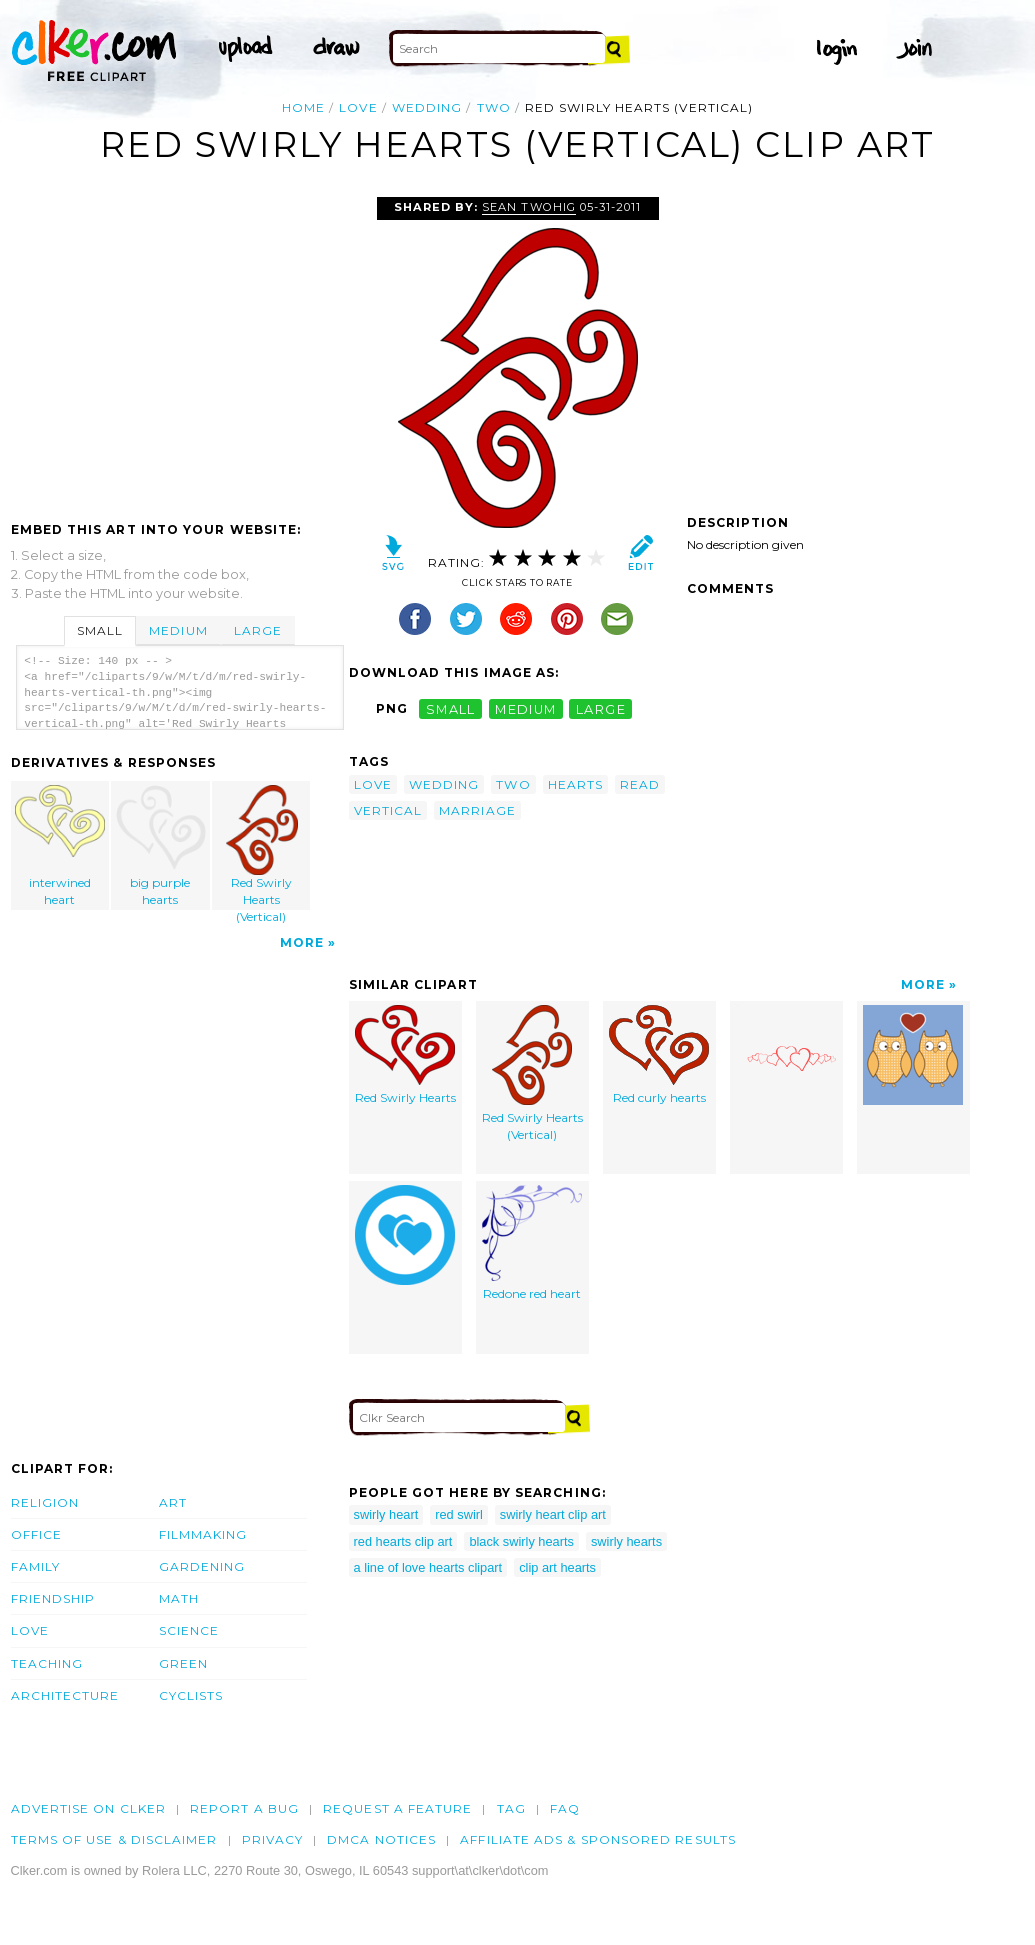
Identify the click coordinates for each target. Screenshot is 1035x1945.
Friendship (53, 1598)
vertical (388, 810)
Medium (178, 630)
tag (511, 1808)
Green (183, 1663)
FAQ (565, 1808)
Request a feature (397, 1808)
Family (35, 1566)
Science (189, 1630)
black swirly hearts (521, 1541)
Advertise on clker (88, 1808)
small (451, 708)
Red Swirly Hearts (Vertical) (262, 847)
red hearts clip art (403, 1541)
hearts (575, 784)
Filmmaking (203, 1534)
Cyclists (191, 1695)
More (302, 942)
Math (179, 1598)
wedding (427, 107)
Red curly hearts (659, 1055)
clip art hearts (557, 1567)
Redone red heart (532, 1243)
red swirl (459, 1514)
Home (303, 107)
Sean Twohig (528, 207)
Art (173, 1502)
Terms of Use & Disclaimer (114, 1839)
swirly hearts (626, 1541)
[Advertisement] (179, 347)
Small (100, 630)
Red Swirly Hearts (405, 1055)
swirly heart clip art (553, 1514)
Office (36, 1534)
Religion (45, 1502)
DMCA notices (381, 1839)
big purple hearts (161, 846)
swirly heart (386, 1514)
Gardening (202, 1566)
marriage (477, 810)
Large (258, 630)
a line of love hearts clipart (428, 1567)
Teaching (47, 1663)
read (640, 784)
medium (526, 708)
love (358, 107)
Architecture (65, 1695)
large (601, 708)
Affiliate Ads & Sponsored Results (598, 1839)
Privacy (273, 1839)
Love (30, 1630)
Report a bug (244, 1808)
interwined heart (60, 846)
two (494, 107)
